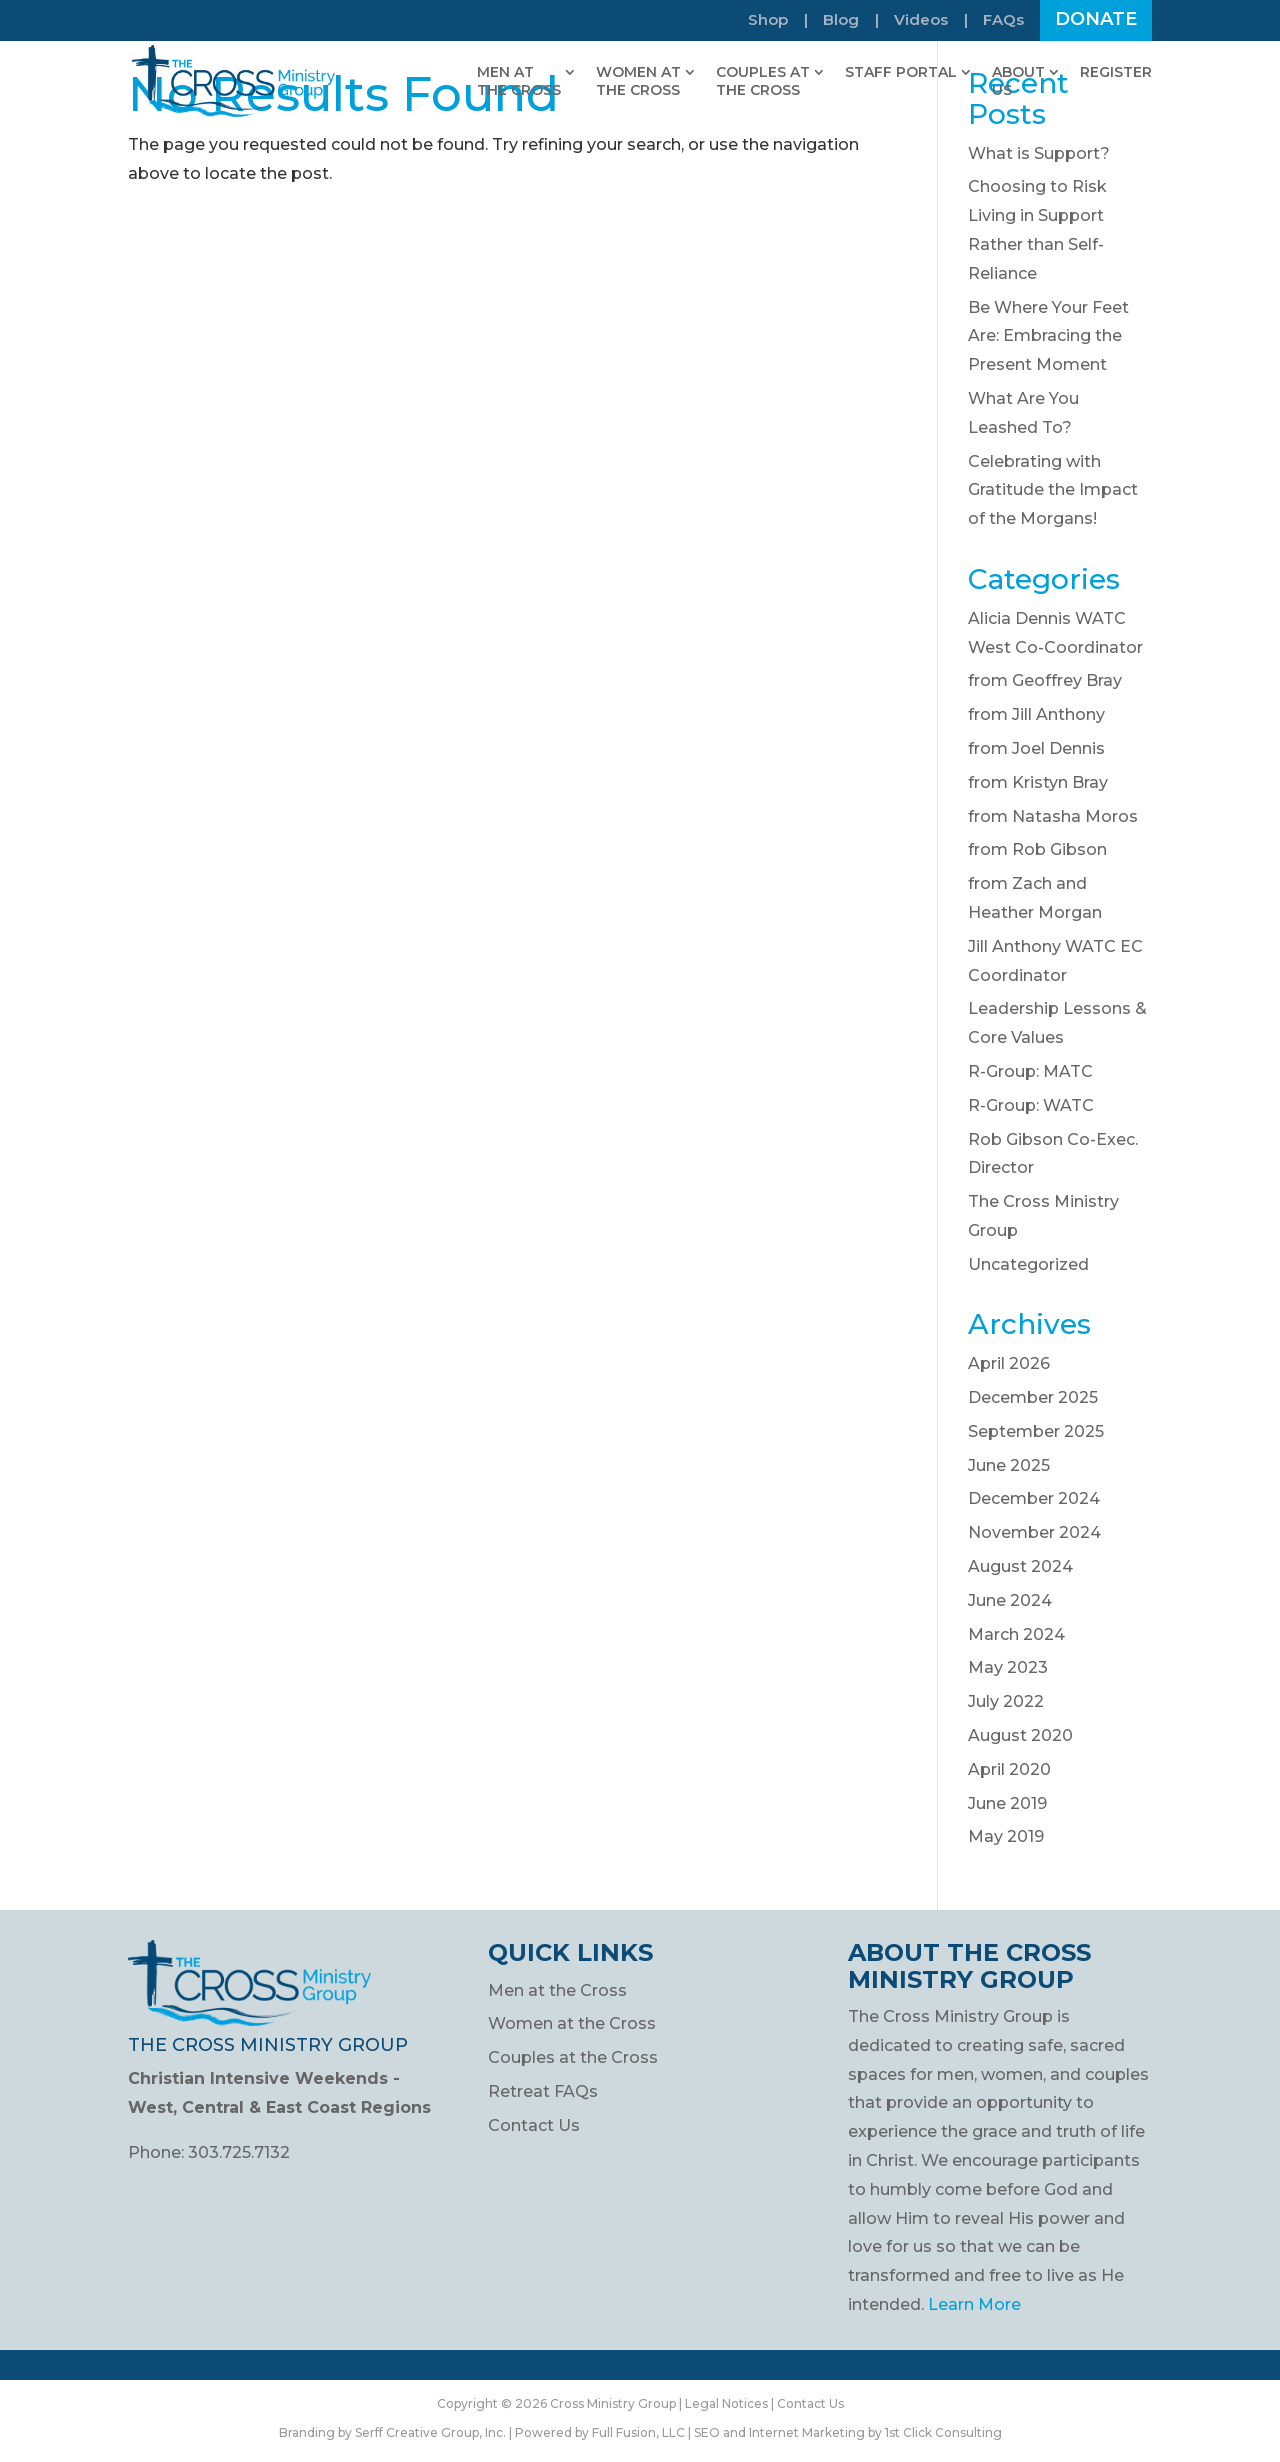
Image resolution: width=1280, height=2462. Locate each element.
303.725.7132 (239, 2152)
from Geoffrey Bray (1045, 680)
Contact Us (534, 2125)
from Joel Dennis (1036, 748)
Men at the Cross (557, 1990)
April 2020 (1009, 1769)
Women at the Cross (572, 2023)
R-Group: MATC (1030, 1071)
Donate (1096, 21)
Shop (768, 20)
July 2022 (1006, 1701)
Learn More (974, 2304)
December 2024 (1034, 1498)
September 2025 (1036, 1431)
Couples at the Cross (573, 2057)
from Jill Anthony (1036, 714)
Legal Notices (726, 2403)
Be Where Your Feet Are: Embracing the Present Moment (1048, 336)
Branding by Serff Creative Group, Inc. (392, 2432)
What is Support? (1039, 153)
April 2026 (1009, 1363)
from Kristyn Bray (1038, 782)
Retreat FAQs (543, 2091)
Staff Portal (901, 72)
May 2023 (1008, 1667)
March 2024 (1016, 1634)
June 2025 (1009, 1465)
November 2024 (1034, 1532)
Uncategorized (1028, 1264)
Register (1116, 72)
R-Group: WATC (1031, 1105)
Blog (841, 20)
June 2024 (1010, 1600)
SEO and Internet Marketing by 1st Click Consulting (848, 2432)
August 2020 (1020, 1735)
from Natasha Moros (1053, 816)
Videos (921, 20)
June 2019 (1007, 1803)
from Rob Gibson (1037, 849)
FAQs (1003, 20)
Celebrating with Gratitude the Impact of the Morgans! (1053, 490)
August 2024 (1020, 1566)
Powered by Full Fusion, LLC (600, 2432)
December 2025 (1033, 1397)
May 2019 (1006, 1836)
